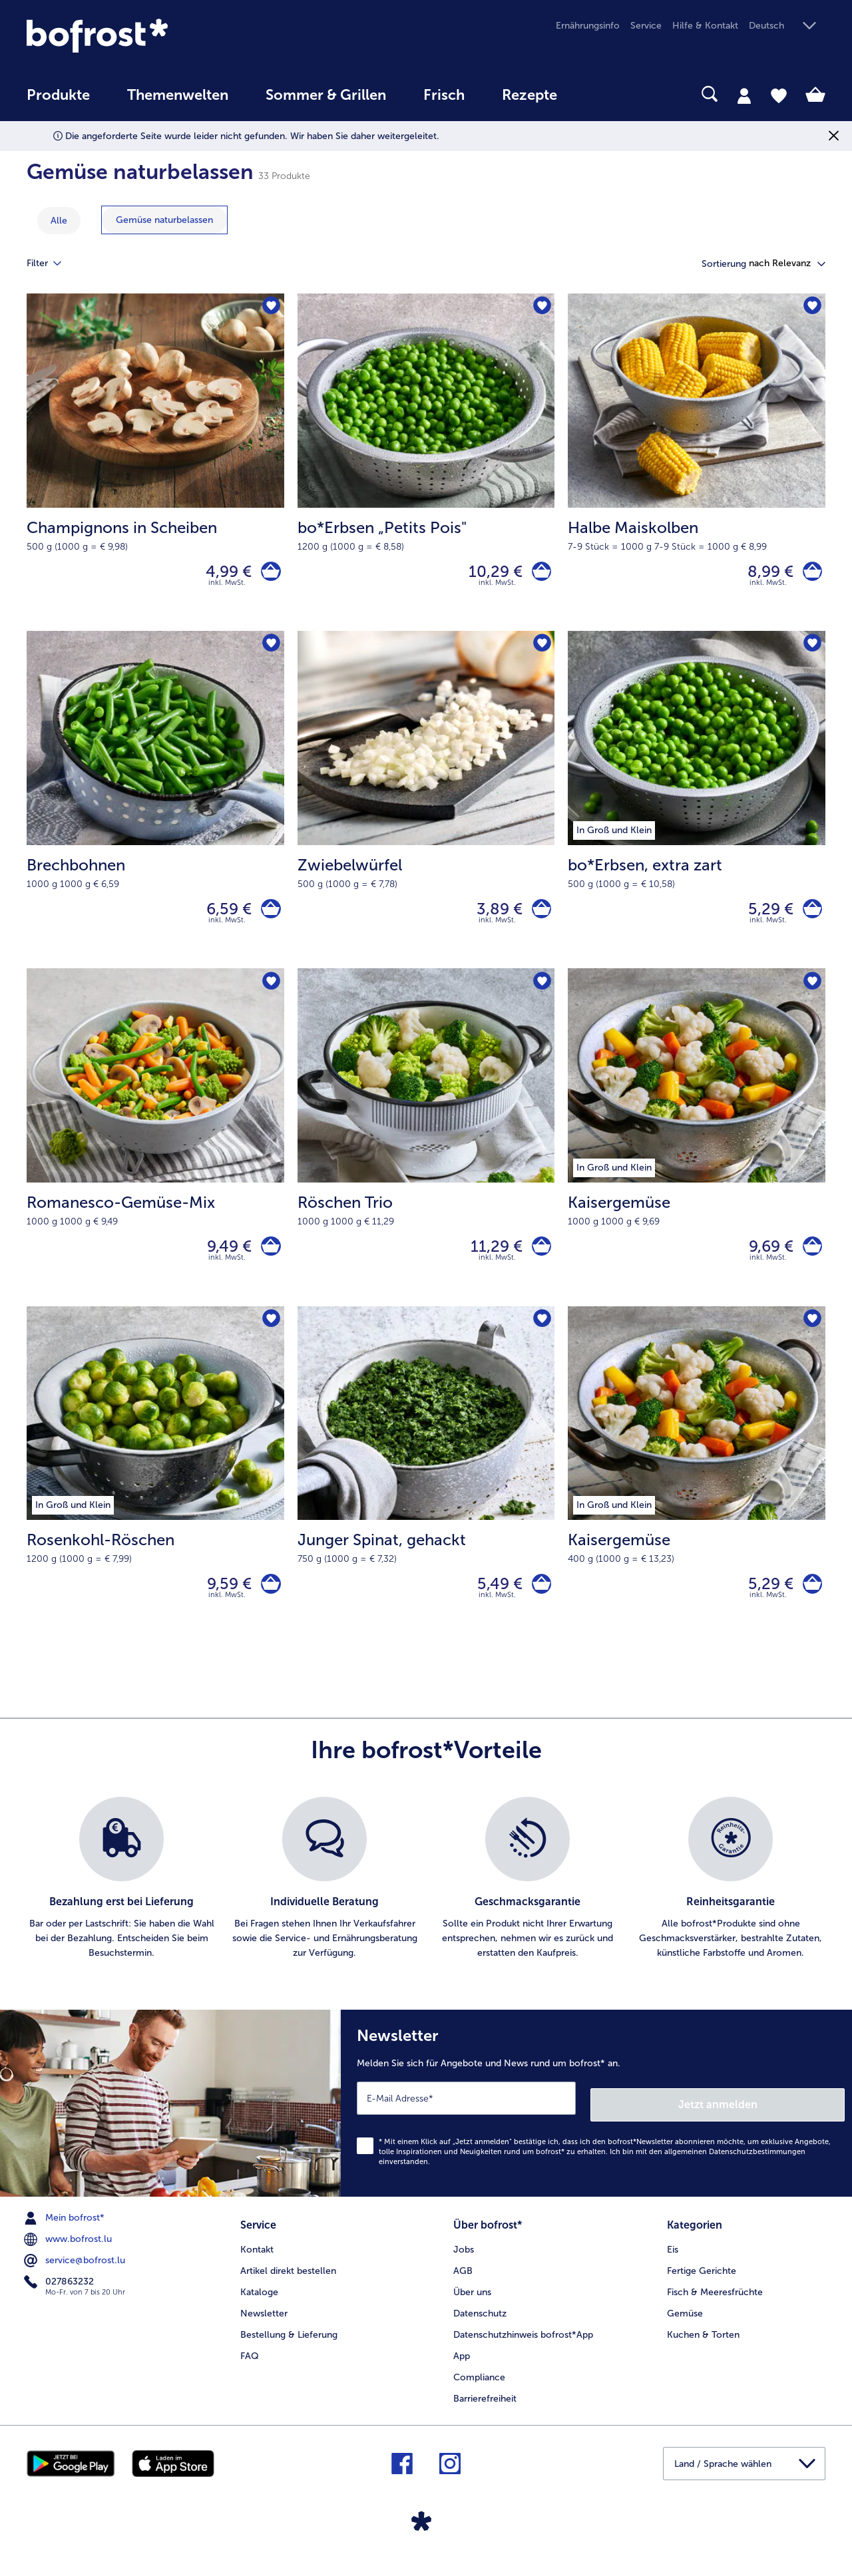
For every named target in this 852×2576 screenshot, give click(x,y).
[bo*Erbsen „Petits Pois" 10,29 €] (426, 465)
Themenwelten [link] (177, 95)
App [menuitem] (461, 2370)
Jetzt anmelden (787, 2121)
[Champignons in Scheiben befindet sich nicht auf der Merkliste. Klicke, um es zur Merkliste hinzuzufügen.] (270, 308)
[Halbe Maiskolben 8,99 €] (696, 465)
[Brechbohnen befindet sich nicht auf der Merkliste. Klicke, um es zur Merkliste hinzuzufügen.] (270, 651)
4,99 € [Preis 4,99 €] (223, 574)
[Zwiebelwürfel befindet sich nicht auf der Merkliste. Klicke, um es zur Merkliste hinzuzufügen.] (540, 651)
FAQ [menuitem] (249, 2370)
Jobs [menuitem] (463, 2263)
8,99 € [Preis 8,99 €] (764, 574)
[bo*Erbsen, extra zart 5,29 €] (696, 808)
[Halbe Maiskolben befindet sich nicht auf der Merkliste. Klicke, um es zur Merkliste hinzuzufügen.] (811, 308)
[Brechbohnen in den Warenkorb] (268, 918)
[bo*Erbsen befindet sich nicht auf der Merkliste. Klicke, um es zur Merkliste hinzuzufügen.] (811, 651)
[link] (146, 36)
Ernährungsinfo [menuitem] (588, 25)
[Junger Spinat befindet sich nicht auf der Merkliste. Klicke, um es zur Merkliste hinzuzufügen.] (540, 1339)
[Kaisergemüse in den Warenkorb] (809, 1261)
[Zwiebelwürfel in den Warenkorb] (538, 918)
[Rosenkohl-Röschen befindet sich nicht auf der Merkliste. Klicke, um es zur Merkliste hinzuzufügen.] (270, 1339)
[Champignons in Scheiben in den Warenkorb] (268, 575)
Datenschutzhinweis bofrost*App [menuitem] (523, 2348)
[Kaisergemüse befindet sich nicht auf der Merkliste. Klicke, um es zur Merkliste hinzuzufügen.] (811, 995)
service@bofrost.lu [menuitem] (76, 2278)
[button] (787, 26)
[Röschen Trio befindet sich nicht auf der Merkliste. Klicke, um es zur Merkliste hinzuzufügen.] (540, 995)
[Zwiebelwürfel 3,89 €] (426, 808)
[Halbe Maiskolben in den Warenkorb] (809, 575)
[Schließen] (834, 136)
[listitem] (121, 1902)
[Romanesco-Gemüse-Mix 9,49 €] (155, 1152)
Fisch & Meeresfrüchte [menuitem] (715, 2306)
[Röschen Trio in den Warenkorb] (538, 1261)
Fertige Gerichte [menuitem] (701, 2285)
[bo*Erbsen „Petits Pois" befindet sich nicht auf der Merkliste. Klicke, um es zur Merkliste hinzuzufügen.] (540, 308)
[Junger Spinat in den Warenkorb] (538, 1605)
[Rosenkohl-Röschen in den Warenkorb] (268, 1605)
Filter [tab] (52, 263)
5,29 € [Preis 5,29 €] (764, 917)
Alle (59, 220)
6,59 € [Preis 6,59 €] (223, 917)
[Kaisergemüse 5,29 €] (696, 1496)
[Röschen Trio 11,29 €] (426, 1152)
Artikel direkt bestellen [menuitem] (288, 2285)
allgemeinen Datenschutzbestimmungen (734, 2169)
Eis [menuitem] (672, 2263)
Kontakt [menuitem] (257, 2263)
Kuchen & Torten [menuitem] (703, 2348)
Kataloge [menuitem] (259, 2306)
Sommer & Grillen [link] (326, 95)
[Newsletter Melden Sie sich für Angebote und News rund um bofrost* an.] (596, 2124)
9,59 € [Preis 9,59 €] (223, 1604)
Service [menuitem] (646, 25)
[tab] (744, 95)
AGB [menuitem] (463, 2285)
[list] (426, 1902)
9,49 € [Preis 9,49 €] (223, 1261)
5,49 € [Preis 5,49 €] (493, 1604)
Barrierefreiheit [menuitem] (485, 2412)
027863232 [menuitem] (60, 2299)
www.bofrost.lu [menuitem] (69, 2256)
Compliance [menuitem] (479, 2391)
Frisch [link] (444, 95)
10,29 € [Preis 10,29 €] (489, 574)
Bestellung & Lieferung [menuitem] (288, 2348)
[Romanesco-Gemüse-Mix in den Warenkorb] (268, 1261)
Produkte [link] (58, 95)
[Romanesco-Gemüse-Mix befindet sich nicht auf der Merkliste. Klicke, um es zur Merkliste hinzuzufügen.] (270, 995)
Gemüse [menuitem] (685, 2327)
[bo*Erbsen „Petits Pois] (538, 575)
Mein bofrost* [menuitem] (66, 2235)
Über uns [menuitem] (472, 2306)
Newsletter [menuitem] (264, 2327)
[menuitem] (58, 101)
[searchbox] (603, 94)
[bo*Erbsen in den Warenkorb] (809, 918)
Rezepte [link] (529, 95)
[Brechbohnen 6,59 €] (155, 808)
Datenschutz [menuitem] (480, 2327)
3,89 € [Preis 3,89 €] (493, 917)
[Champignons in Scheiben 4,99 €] (155, 465)
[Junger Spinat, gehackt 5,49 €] (426, 1496)
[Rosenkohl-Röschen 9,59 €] (155, 1496)
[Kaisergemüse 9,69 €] (696, 1152)
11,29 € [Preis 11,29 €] (490, 1261)
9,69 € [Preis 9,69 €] (764, 1261)
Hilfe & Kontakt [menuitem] (705, 25)
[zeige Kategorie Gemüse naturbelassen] (164, 220)
